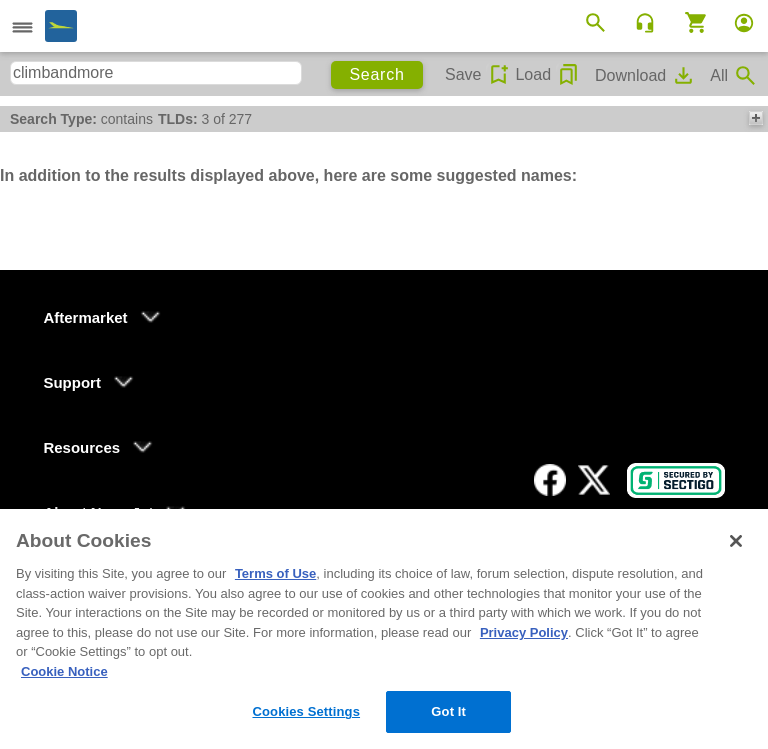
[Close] (736, 541)
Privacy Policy (524, 632)
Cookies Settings (306, 711)
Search (376, 74)
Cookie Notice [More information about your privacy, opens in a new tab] (64, 671)
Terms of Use (275, 573)
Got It (448, 711)
